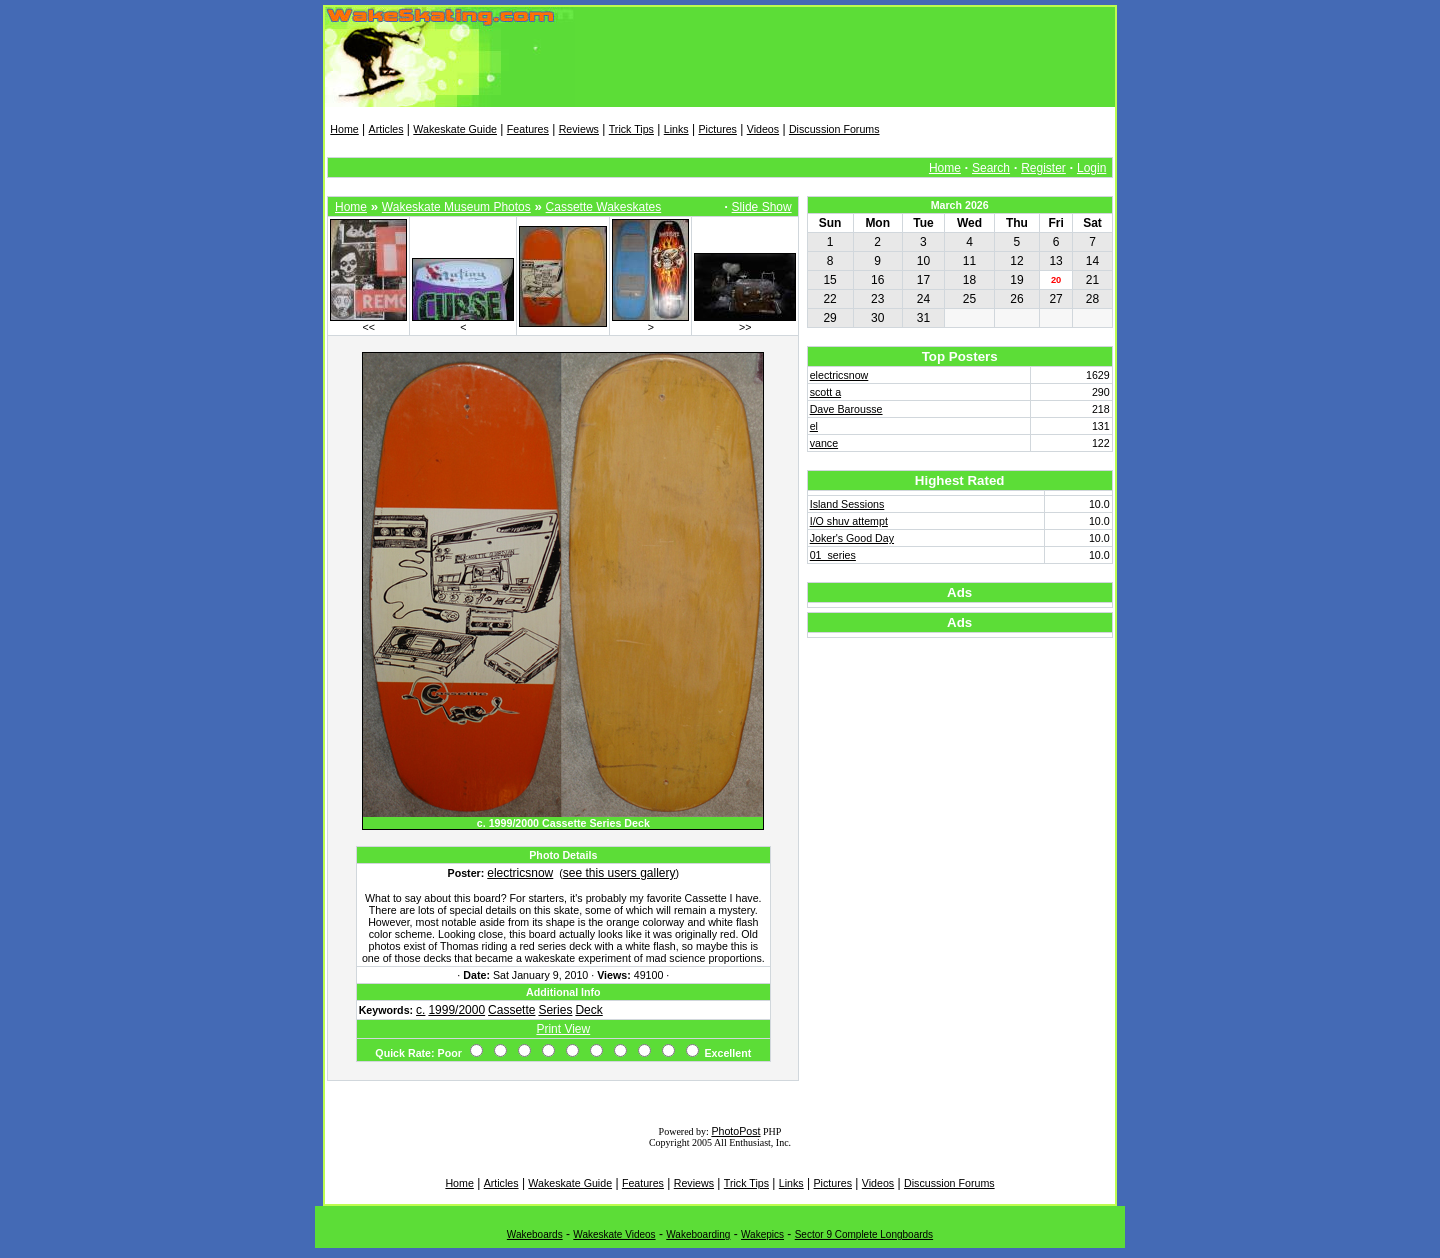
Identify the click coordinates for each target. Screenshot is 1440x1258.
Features (528, 129)
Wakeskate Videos (614, 1234)
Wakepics (762, 1234)
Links (676, 129)
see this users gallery (619, 873)
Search (991, 168)
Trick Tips (631, 129)
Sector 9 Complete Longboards (864, 1234)
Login (1091, 168)
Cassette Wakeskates (604, 207)
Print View (563, 1029)
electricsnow (520, 873)
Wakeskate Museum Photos (456, 207)
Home (344, 129)
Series (555, 1010)
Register (1043, 168)
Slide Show (762, 207)
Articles (386, 129)
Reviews (579, 129)
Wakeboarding (698, 1234)
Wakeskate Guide (455, 129)
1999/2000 (456, 1010)
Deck (588, 1010)
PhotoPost (735, 1131)
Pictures (717, 129)
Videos (763, 129)
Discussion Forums (834, 129)
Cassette (511, 1010)
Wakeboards (535, 1234)
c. (420, 1010)
